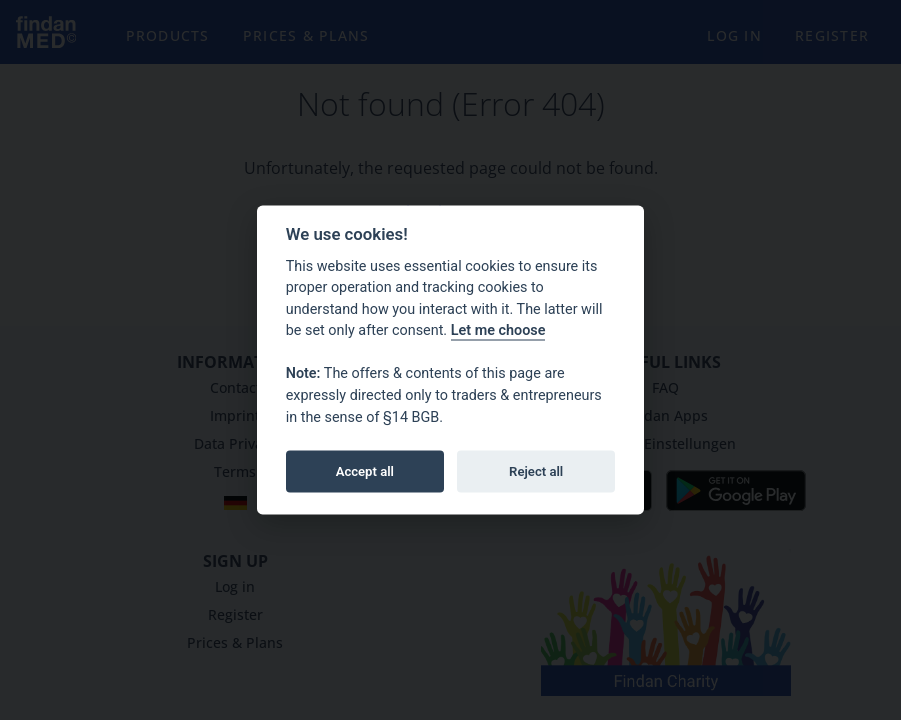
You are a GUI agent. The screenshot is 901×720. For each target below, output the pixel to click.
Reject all (536, 470)
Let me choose (498, 330)
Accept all (365, 470)
